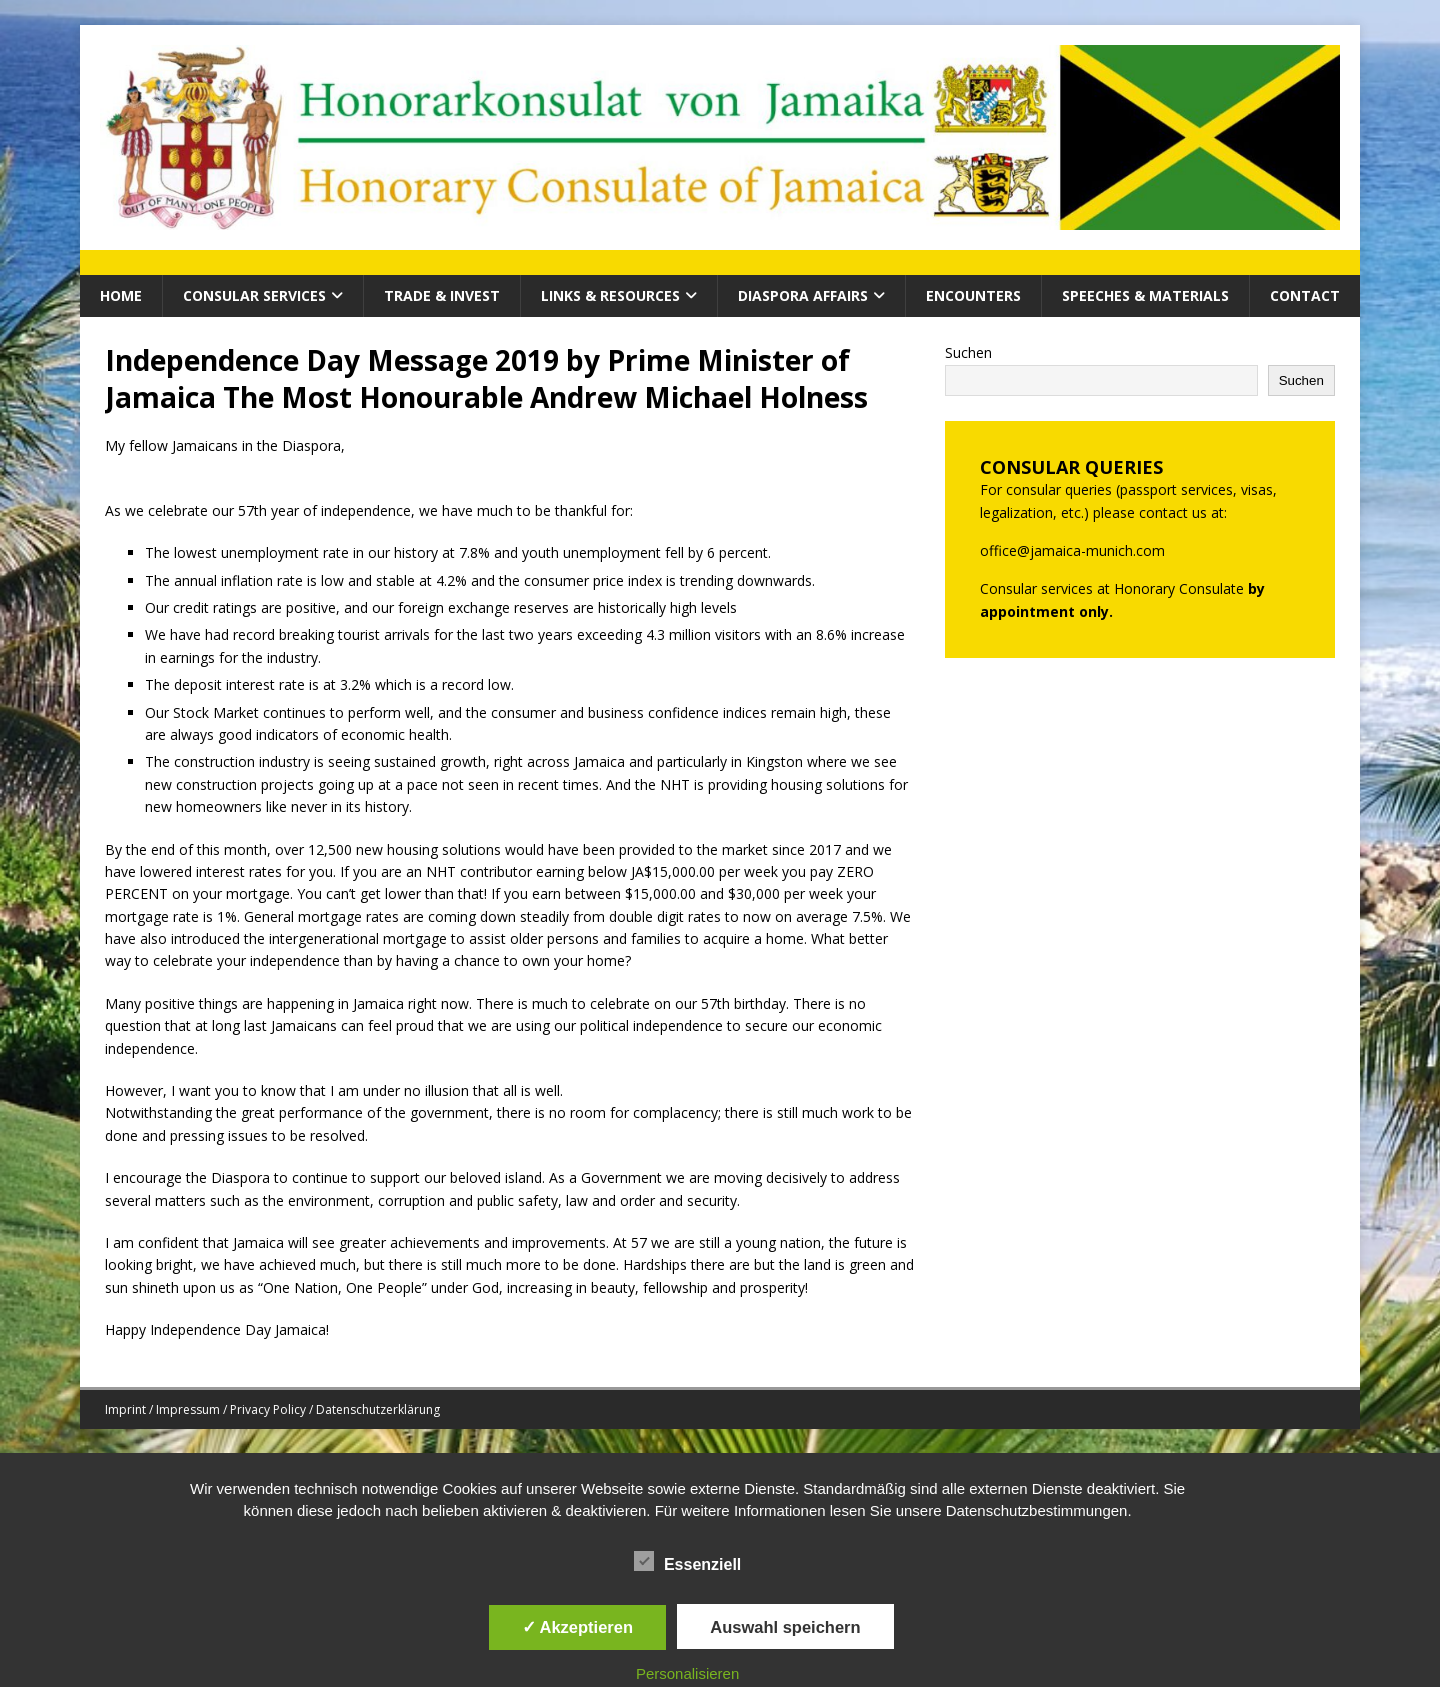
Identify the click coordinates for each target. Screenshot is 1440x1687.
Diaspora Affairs (803, 295)
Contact (1305, 295)
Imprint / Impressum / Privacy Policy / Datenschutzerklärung (272, 1409)
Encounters (973, 295)
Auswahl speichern (785, 1627)
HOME (121, 295)
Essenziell (687, 1562)
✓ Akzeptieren (578, 1627)
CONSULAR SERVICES (254, 295)
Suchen (968, 352)
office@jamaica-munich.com (1072, 550)
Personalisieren (687, 1673)
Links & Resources (610, 295)
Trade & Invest (442, 295)
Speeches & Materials (1145, 295)
